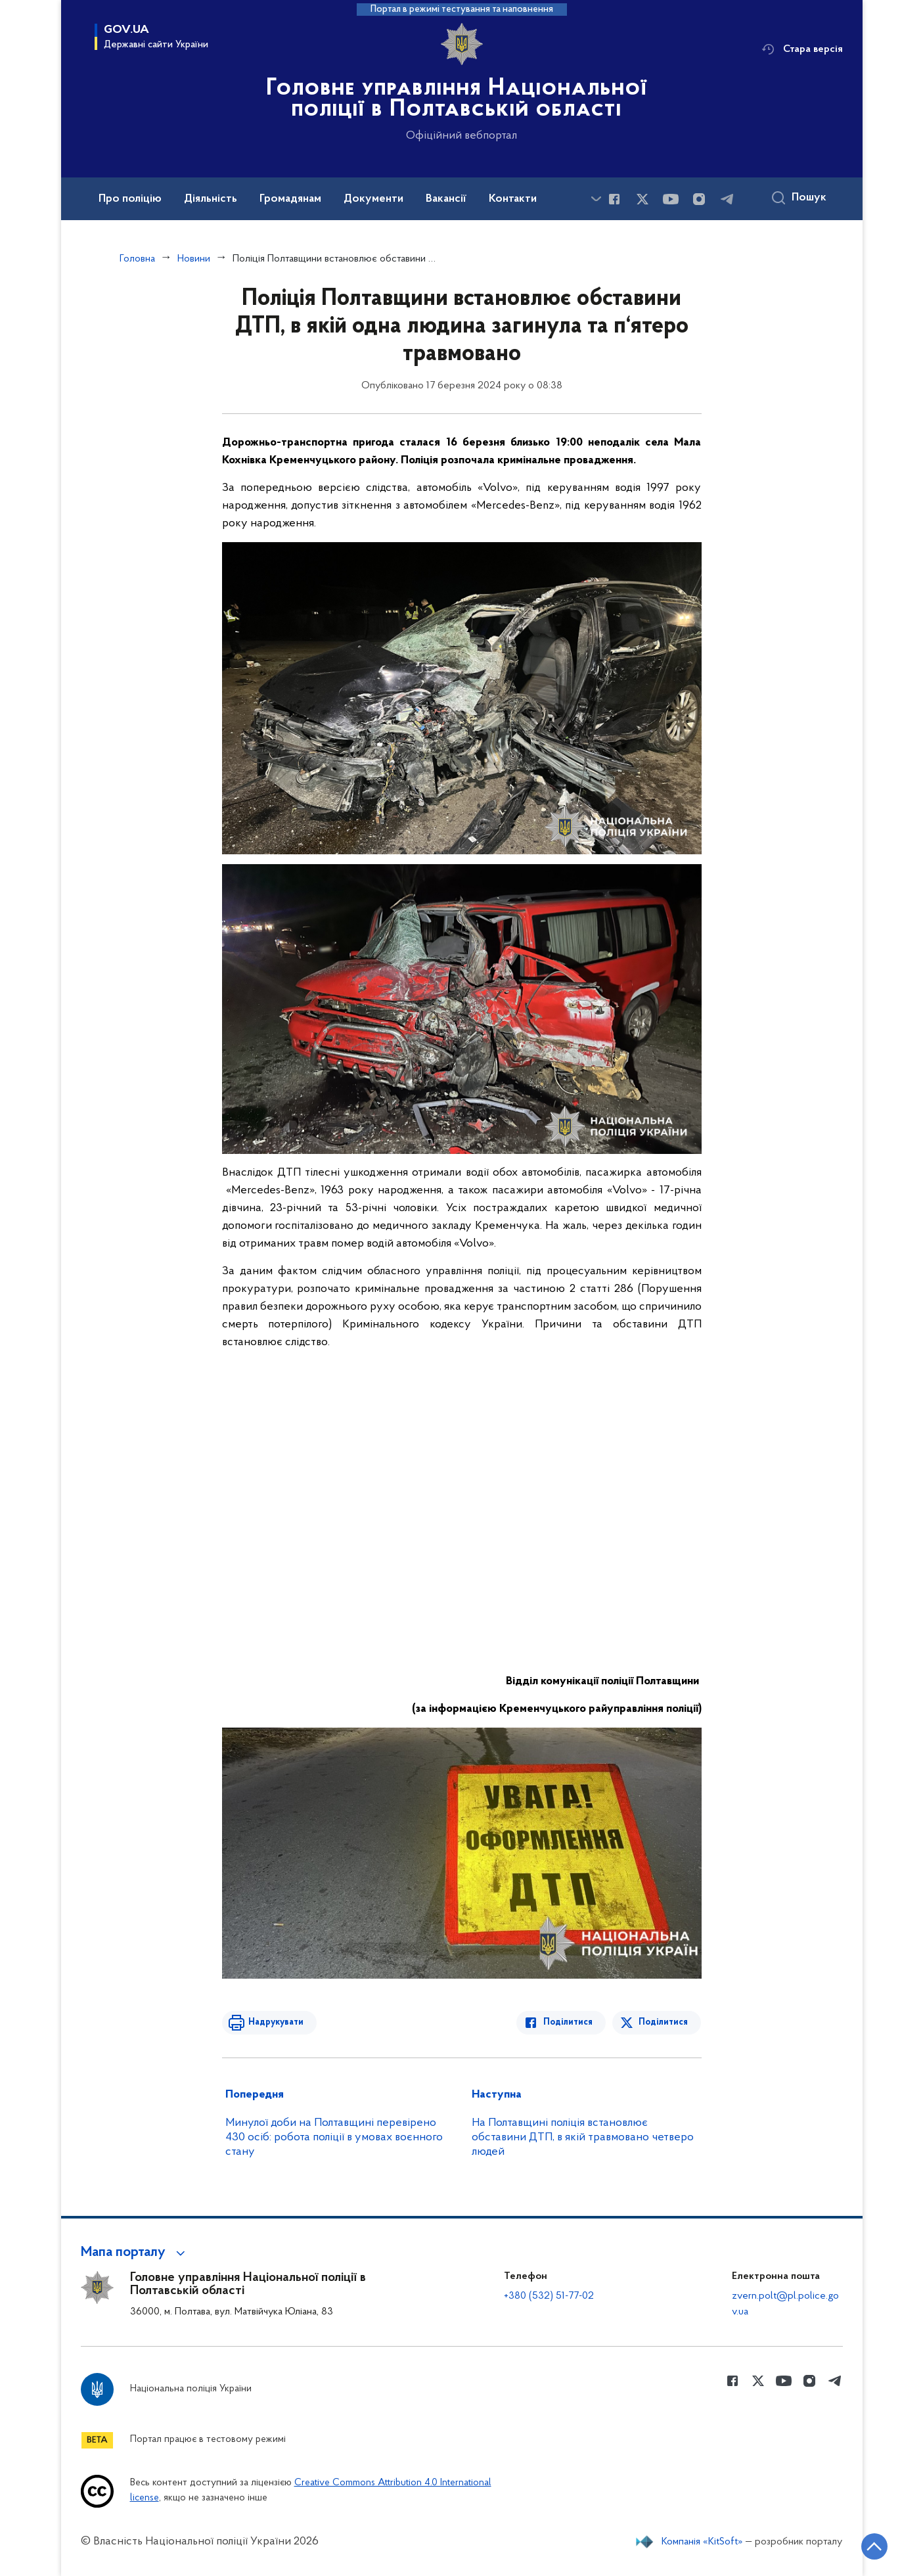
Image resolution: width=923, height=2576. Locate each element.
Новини (193, 259)
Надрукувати (276, 2022)
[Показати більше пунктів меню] (596, 198)
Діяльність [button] (210, 199)
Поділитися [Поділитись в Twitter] (663, 2022)
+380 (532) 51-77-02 (549, 2296)
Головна (137, 259)
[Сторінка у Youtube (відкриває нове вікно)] (671, 199)
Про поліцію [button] (130, 199)
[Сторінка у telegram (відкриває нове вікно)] (727, 199)
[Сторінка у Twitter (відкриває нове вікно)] (642, 199)
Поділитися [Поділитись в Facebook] (568, 2022)
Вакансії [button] (446, 199)
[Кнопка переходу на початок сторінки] (874, 2546)
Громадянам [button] (290, 199)
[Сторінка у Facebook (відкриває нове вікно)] (614, 199)
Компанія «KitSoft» (702, 2542)
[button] (135, 2253)
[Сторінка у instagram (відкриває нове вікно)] (699, 199)
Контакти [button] (513, 199)
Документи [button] (373, 199)
